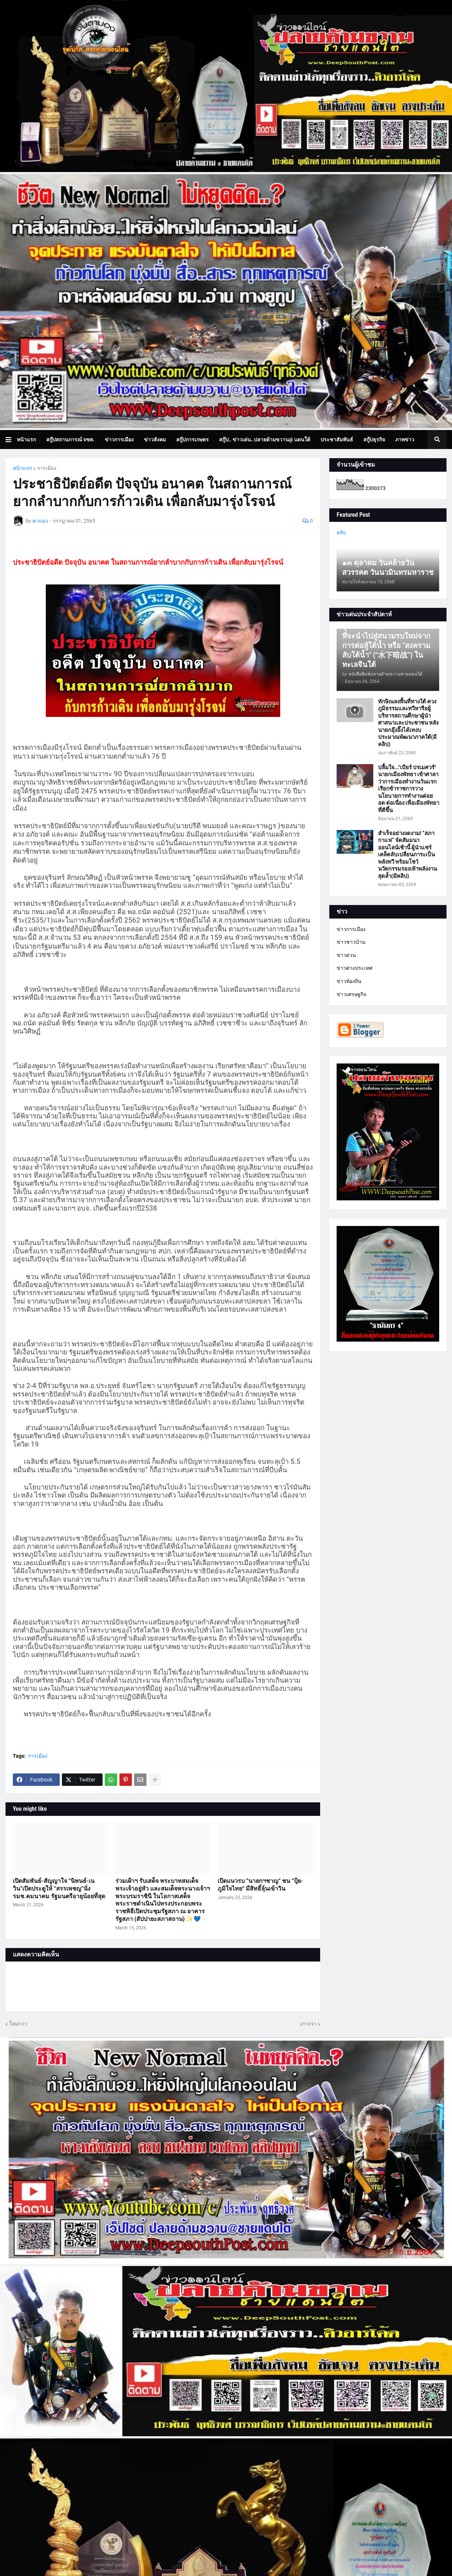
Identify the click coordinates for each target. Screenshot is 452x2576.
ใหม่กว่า (18, 2024)
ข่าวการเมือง (351, 929)
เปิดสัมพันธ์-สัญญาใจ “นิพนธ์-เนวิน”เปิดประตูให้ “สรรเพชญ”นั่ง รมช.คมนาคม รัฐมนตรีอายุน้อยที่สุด (59, 1888)
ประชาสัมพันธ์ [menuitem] (337, 439)
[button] (11, 439)
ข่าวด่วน (346, 955)
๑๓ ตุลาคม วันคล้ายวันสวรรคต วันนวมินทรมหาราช (388, 567)
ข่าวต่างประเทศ (355, 968)
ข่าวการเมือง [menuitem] (119, 439)
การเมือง (46, 468)
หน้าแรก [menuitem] (26, 439)
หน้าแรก (22, 468)
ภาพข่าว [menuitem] (404, 439)
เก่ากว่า (308, 2024)
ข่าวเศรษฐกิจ (351, 994)
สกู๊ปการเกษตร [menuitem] (192, 439)
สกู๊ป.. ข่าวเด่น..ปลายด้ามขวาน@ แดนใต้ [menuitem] (264, 439)
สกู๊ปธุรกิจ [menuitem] (374, 439)
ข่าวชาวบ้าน (351, 942)
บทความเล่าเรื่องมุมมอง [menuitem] (48, 458)
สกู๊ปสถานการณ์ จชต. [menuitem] (70, 439)
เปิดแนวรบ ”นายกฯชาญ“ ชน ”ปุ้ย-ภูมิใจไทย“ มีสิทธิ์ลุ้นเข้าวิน (260, 1884)
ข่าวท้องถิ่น (349, 981)
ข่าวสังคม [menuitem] (155, 439)
